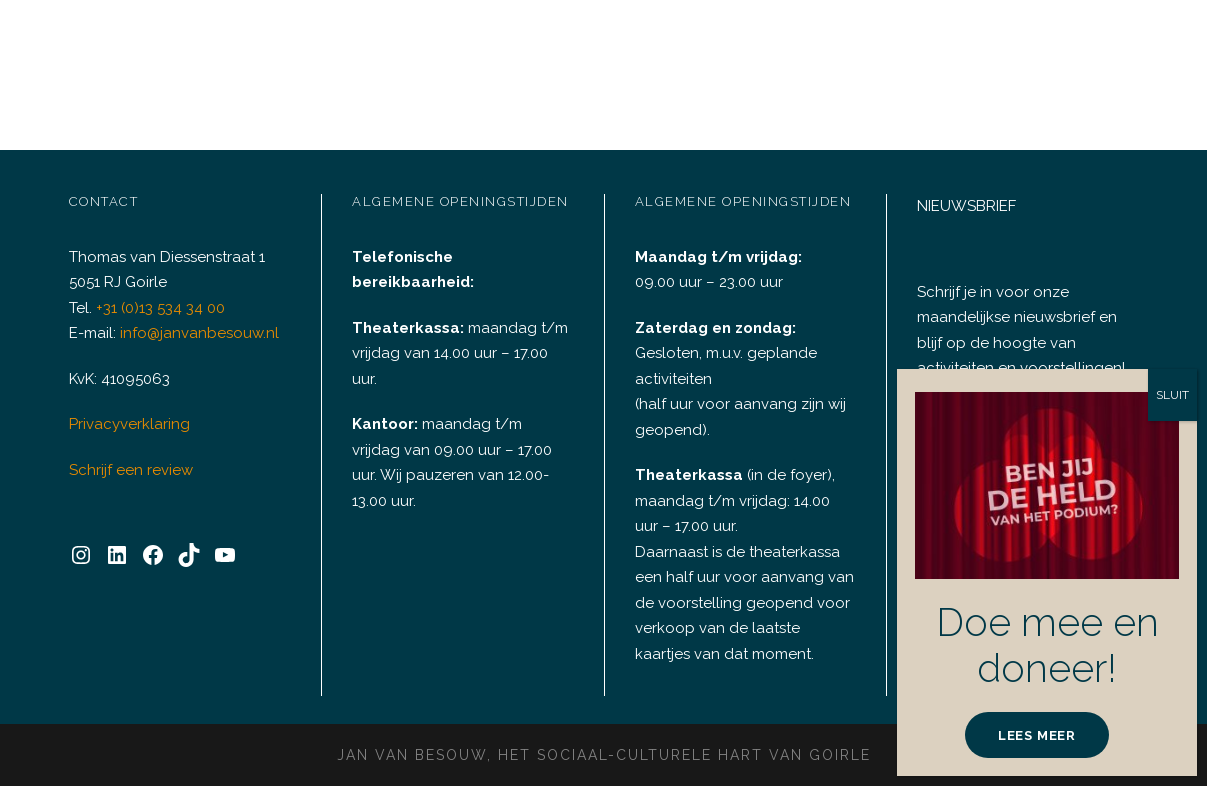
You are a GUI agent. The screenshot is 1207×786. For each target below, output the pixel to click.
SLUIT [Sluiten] (1172, 682)
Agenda (314, 44)
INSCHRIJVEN (1012, 458)
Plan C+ (730, 44)
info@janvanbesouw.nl (194, 318)
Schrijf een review (128, 454)
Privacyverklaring (126, 409)
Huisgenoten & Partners (880, 44)
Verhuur (422, 44)
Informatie (1040, 44)
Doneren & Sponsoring (589, 44)
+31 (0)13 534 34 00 (164, 292)
